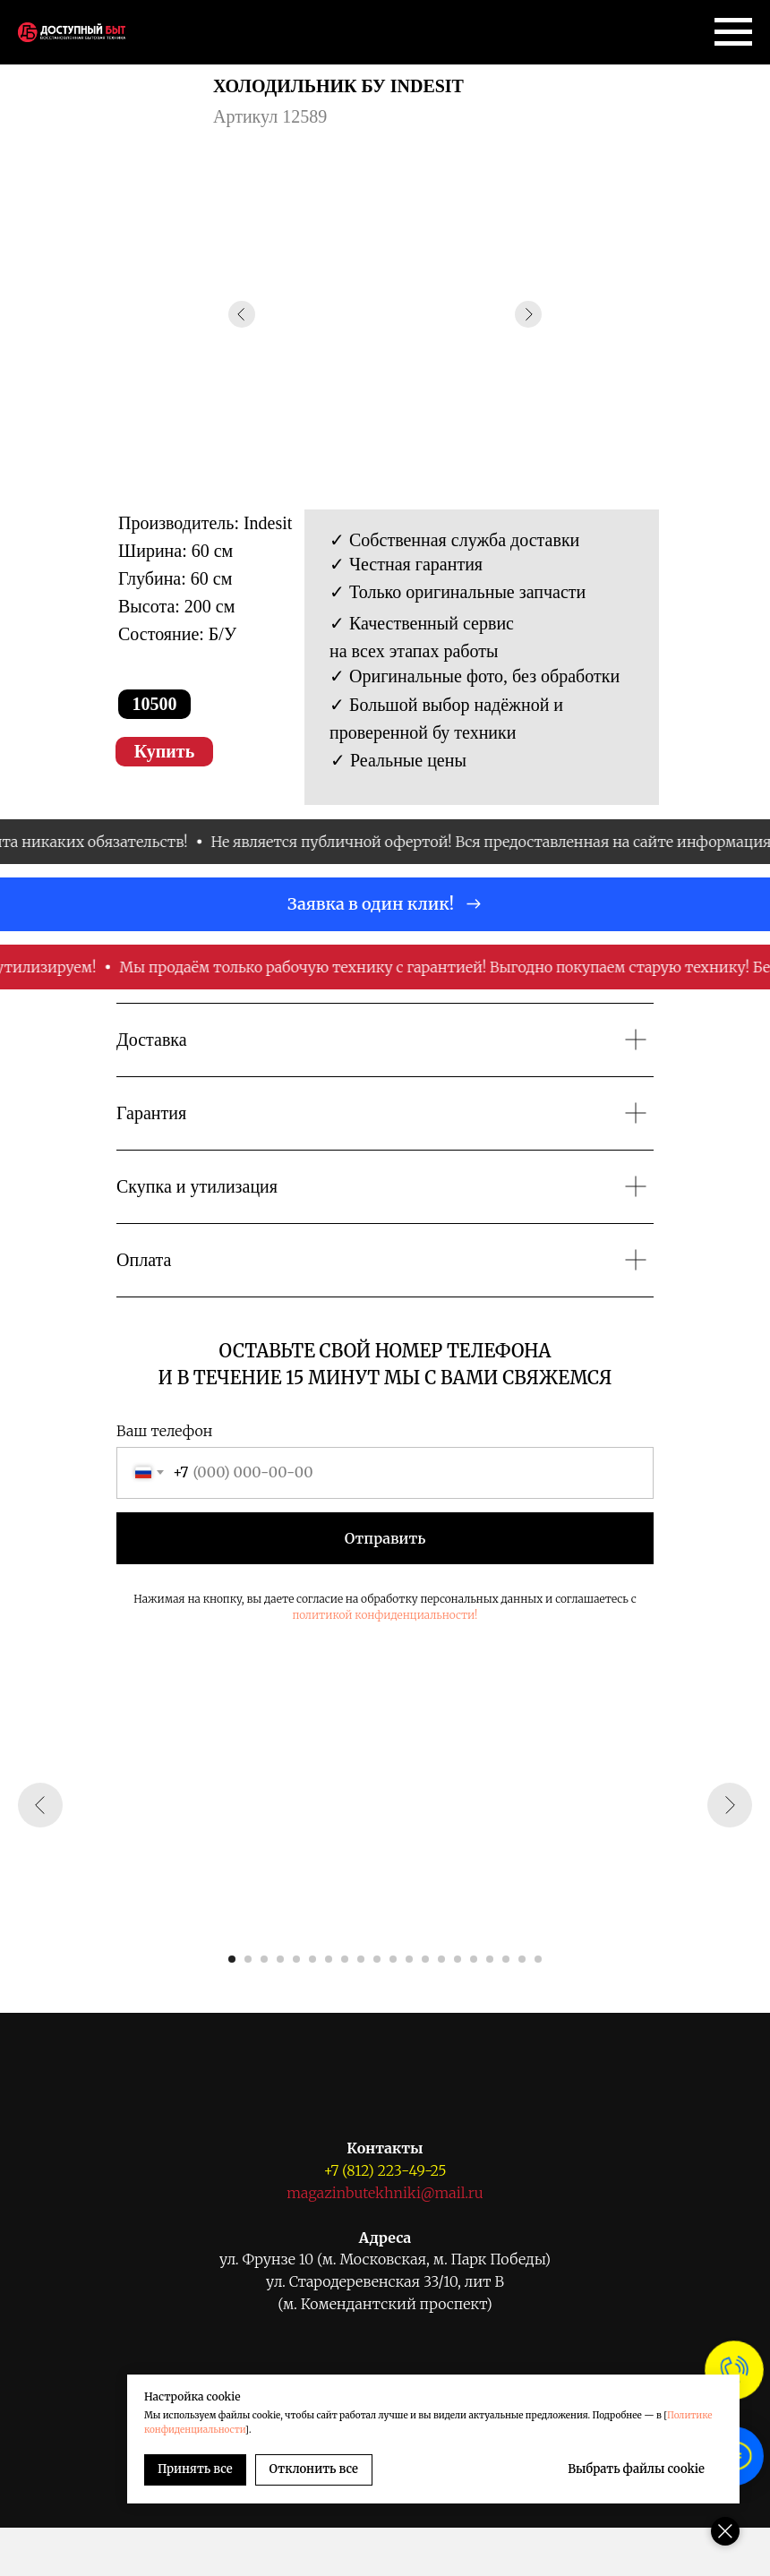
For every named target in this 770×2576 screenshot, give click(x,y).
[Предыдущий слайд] (40, 1805)
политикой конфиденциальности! (384, 1615)
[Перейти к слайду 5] (296, 1959)
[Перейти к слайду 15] (457, 1959)
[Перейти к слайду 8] (344, 1959)
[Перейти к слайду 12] (409, 1959)
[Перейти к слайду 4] (280, 1959)
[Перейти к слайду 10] (377, 1959)
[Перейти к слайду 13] (425, 1959)
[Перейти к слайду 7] (328, 1959)
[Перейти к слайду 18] (505, 1959)
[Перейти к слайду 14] (441, 1959)
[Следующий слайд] (729, 1805)
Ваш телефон (164, 1431)
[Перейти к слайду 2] (248, 1959)
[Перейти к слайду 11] (393, 1959)
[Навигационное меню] (733, 32)
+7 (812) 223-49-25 (384, 2170)
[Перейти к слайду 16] (473, 1959)
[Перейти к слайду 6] (312, 1959)
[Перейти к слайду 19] (522, 1959)
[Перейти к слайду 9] (360, 1959)
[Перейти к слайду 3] (264, 1959)
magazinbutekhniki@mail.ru (385, 2193)
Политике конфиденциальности (317, 2429)
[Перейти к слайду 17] (489, 1959)
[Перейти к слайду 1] (231, 1959)
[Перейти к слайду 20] (538, 1959)
